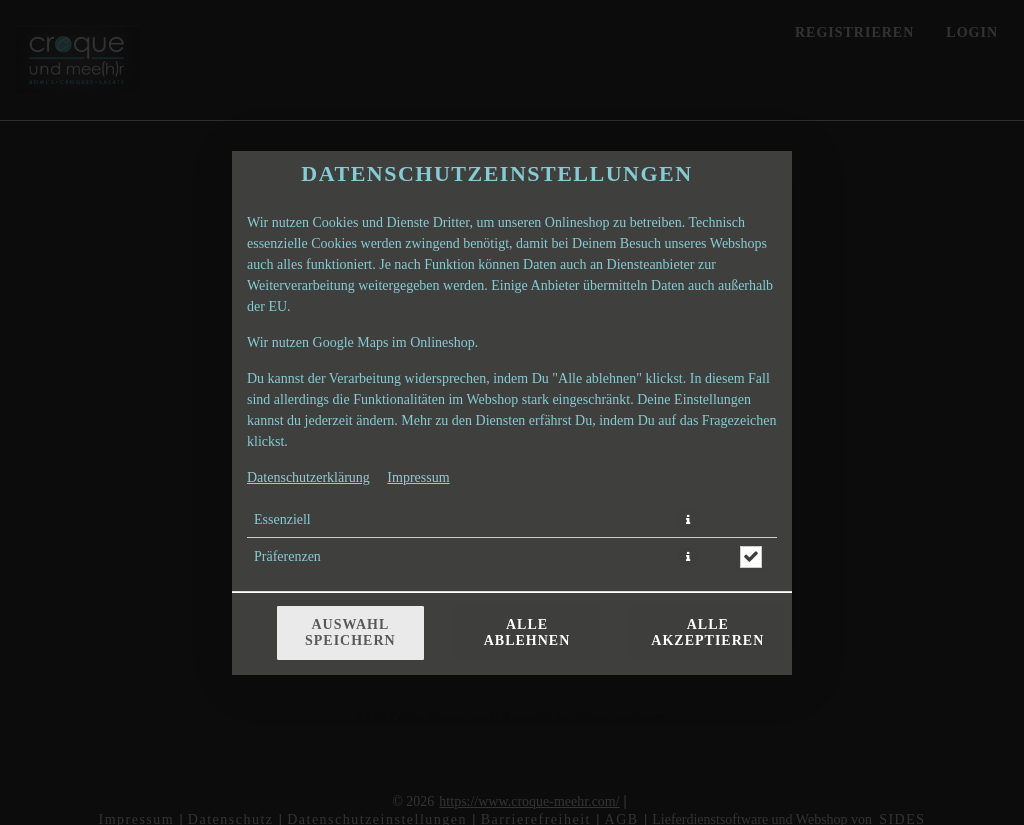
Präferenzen (287, 556)
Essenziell (282, 519)
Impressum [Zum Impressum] (418, 477)
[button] (688, 520)
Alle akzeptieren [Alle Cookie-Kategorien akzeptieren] (707, 632)
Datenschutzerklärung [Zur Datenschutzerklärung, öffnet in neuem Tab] (308, 477)
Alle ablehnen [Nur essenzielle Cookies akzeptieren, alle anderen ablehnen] (527, 632)
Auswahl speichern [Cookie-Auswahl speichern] (350, 632)
